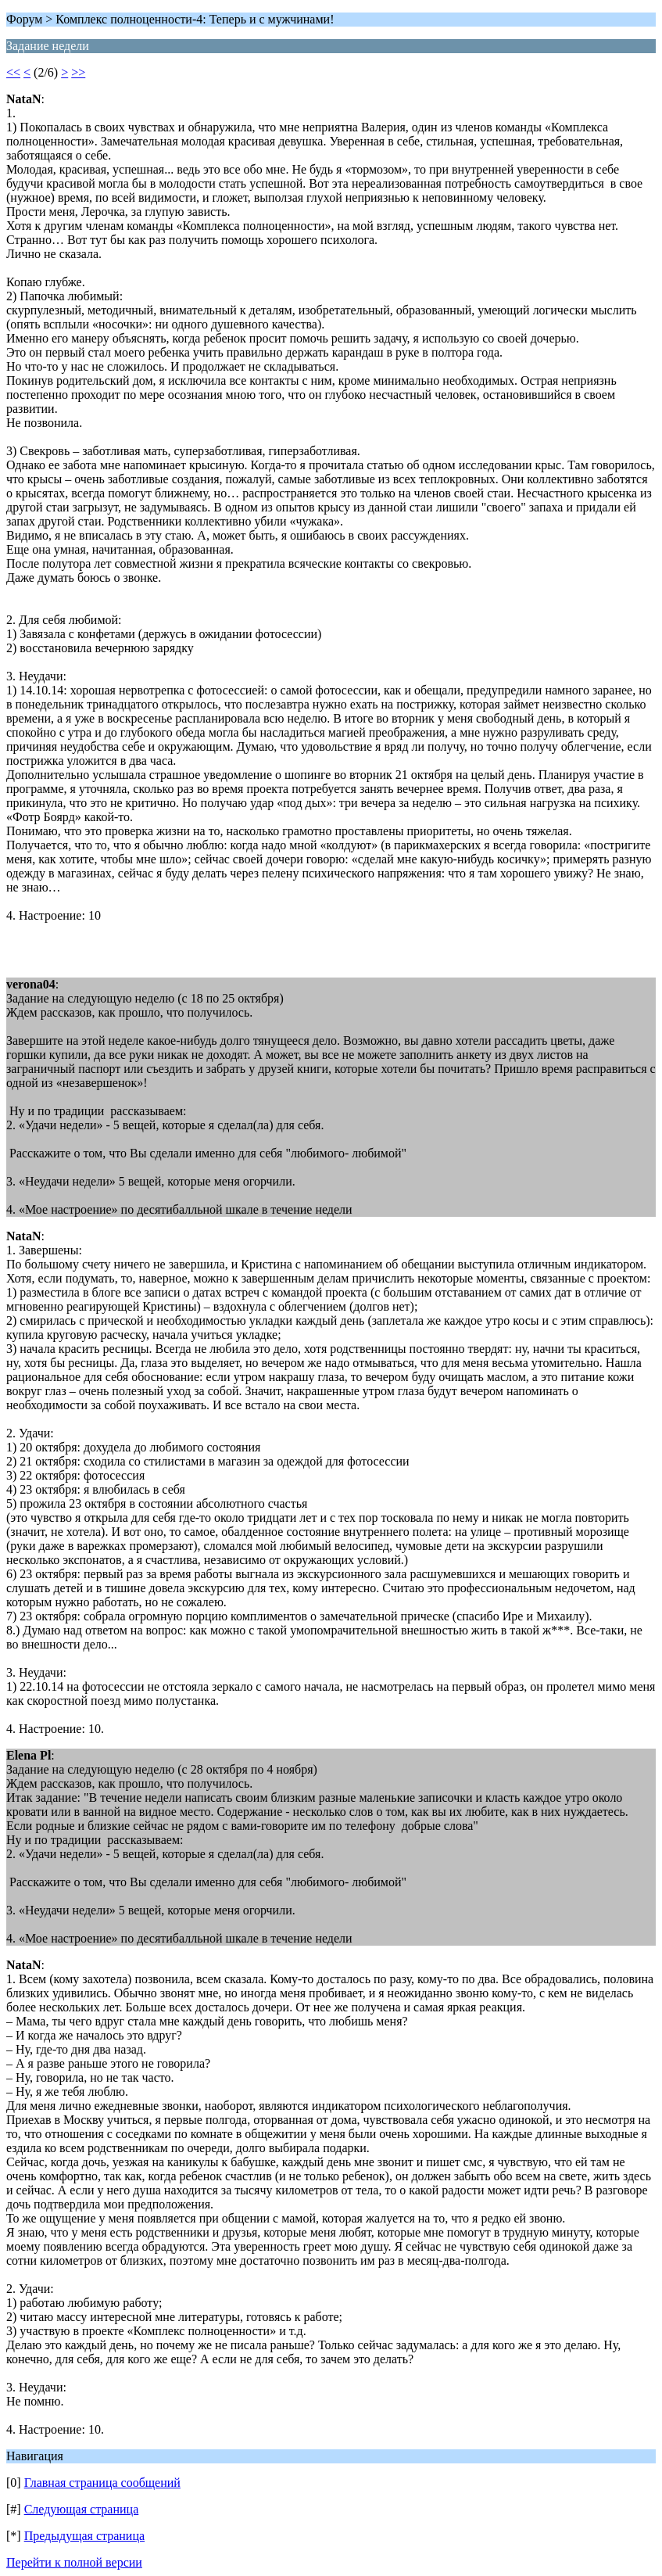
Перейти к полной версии (74, 2562)
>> (78, 72)
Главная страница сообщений (102, 2482)
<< (13, 72)
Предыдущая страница (84, 2535)
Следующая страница (81, 2509)
